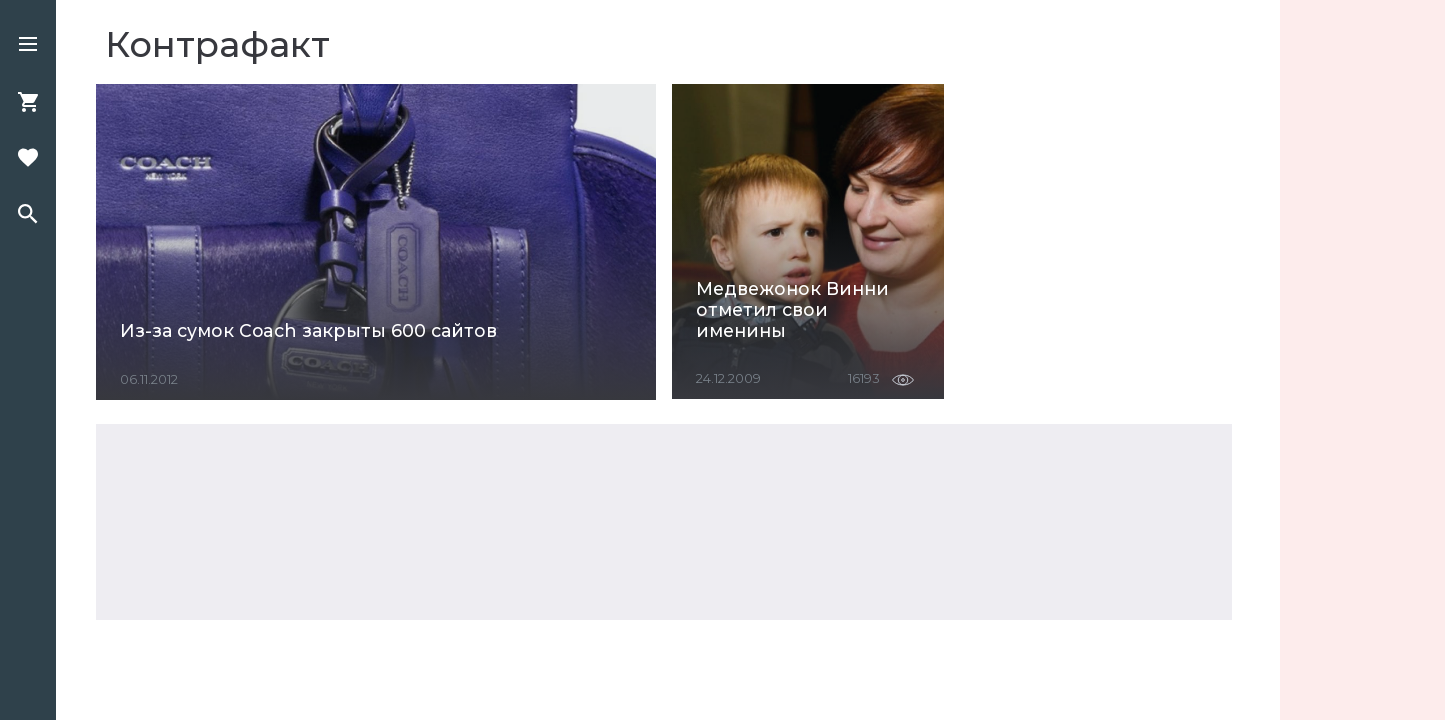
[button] (28, 46)
